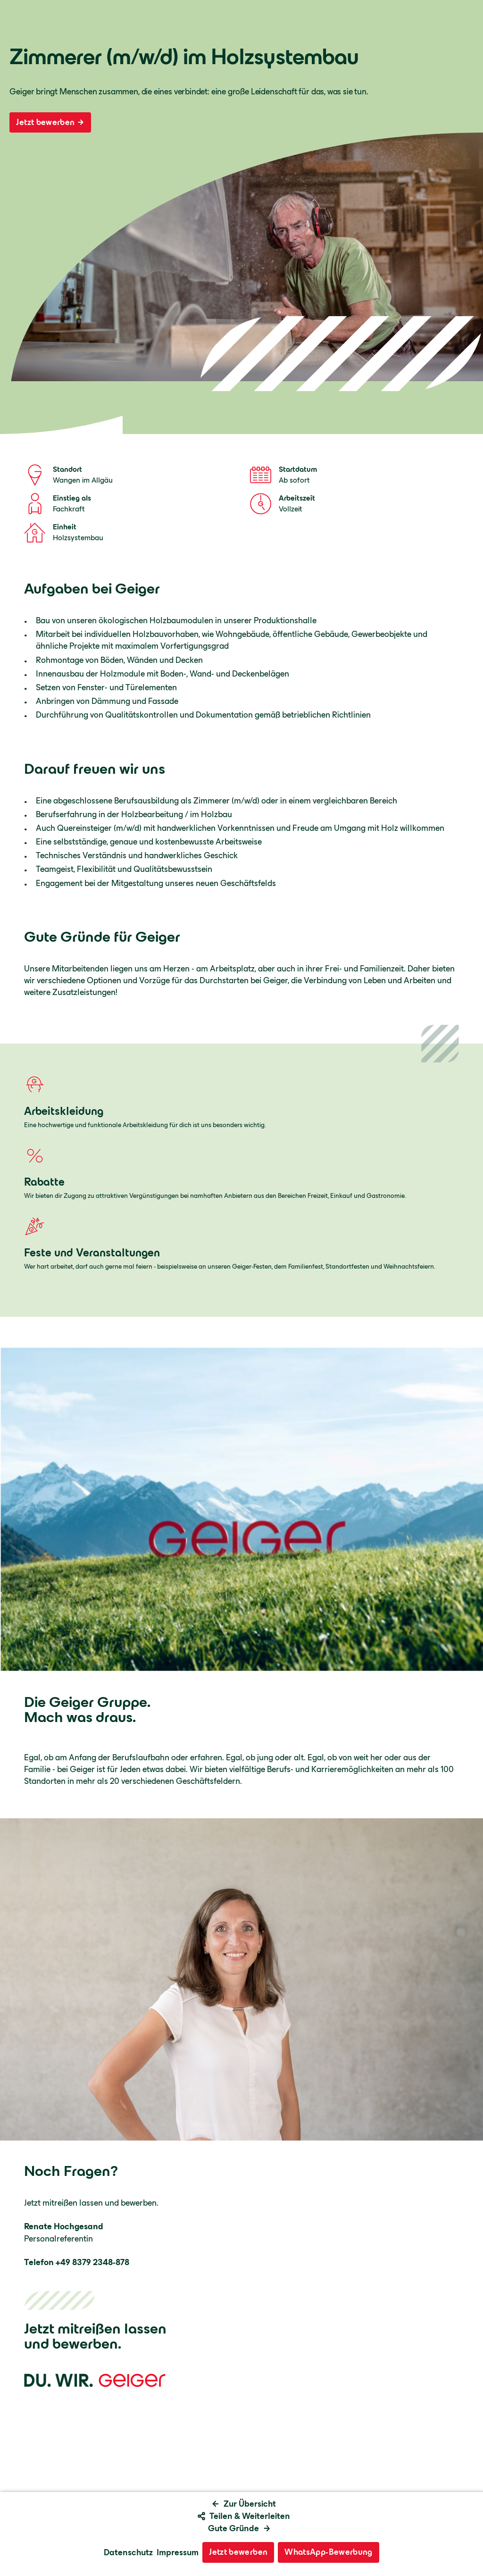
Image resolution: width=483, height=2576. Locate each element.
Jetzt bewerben (50, 122)
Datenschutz (128, 2552)
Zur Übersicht (243, 2504)
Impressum (178, 2552)
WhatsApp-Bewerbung (328, 2552)
